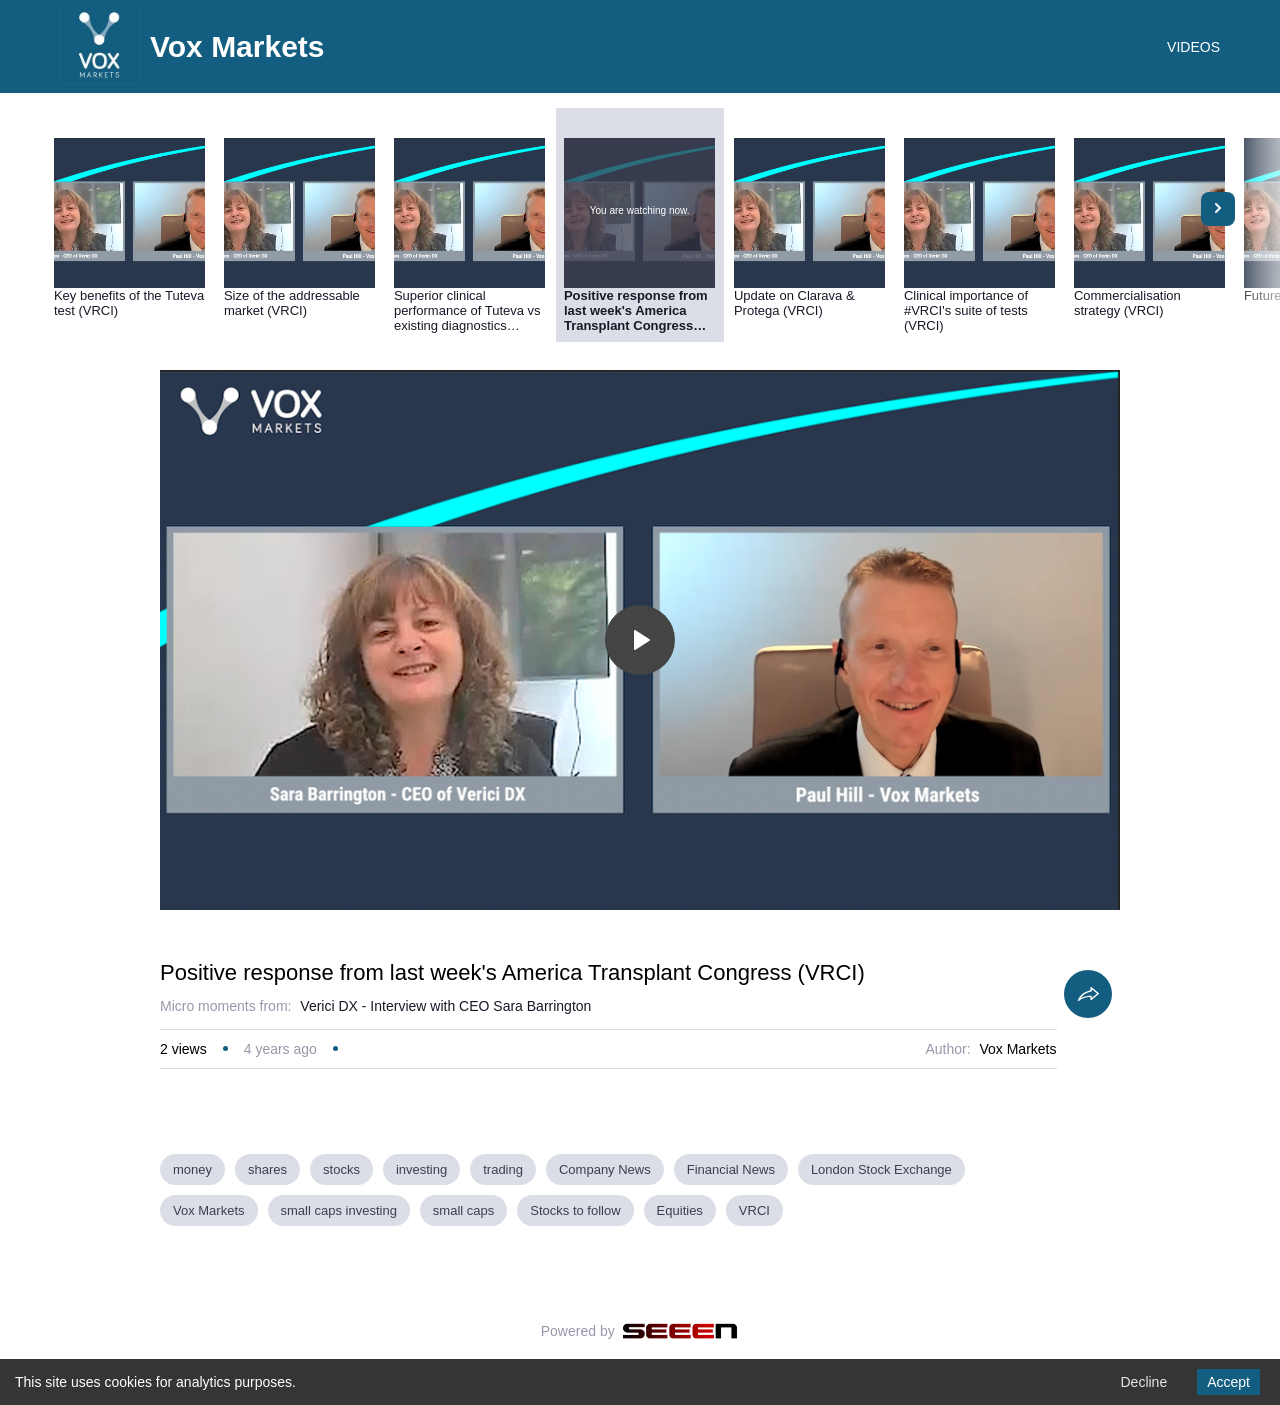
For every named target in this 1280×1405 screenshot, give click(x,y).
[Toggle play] (640, 640)
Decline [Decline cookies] (1143, 1382)
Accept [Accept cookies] (1228, 1382)
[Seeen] (680, 1331)
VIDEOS (1193, 47)
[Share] (1088, 994)
